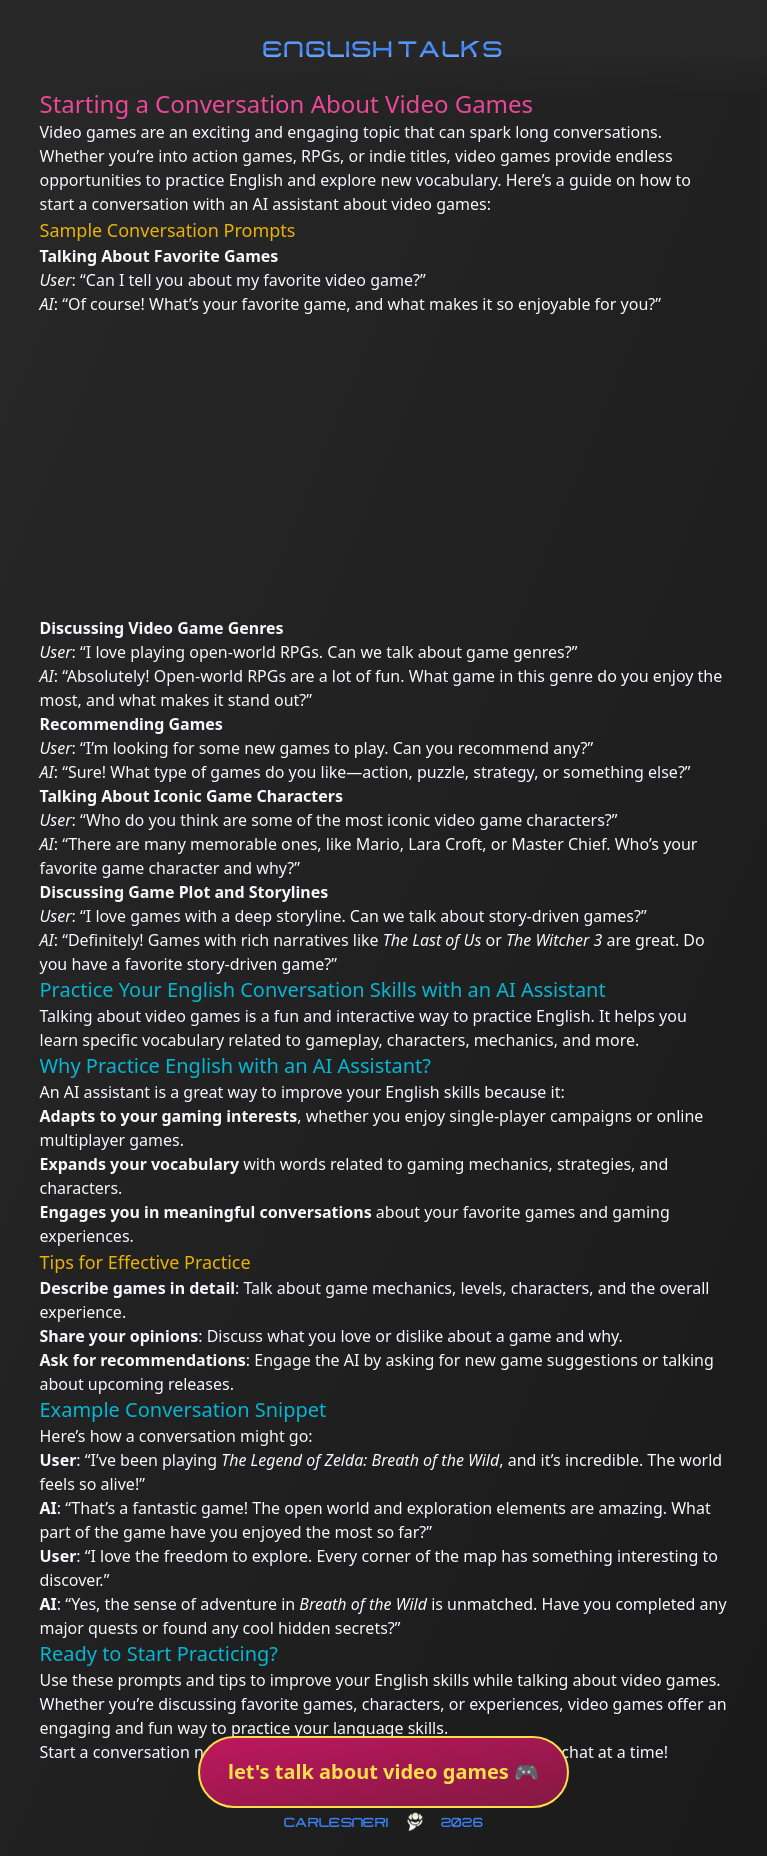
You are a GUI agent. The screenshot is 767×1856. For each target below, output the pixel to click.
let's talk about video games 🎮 (383, 1771)
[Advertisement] (384, 466)
